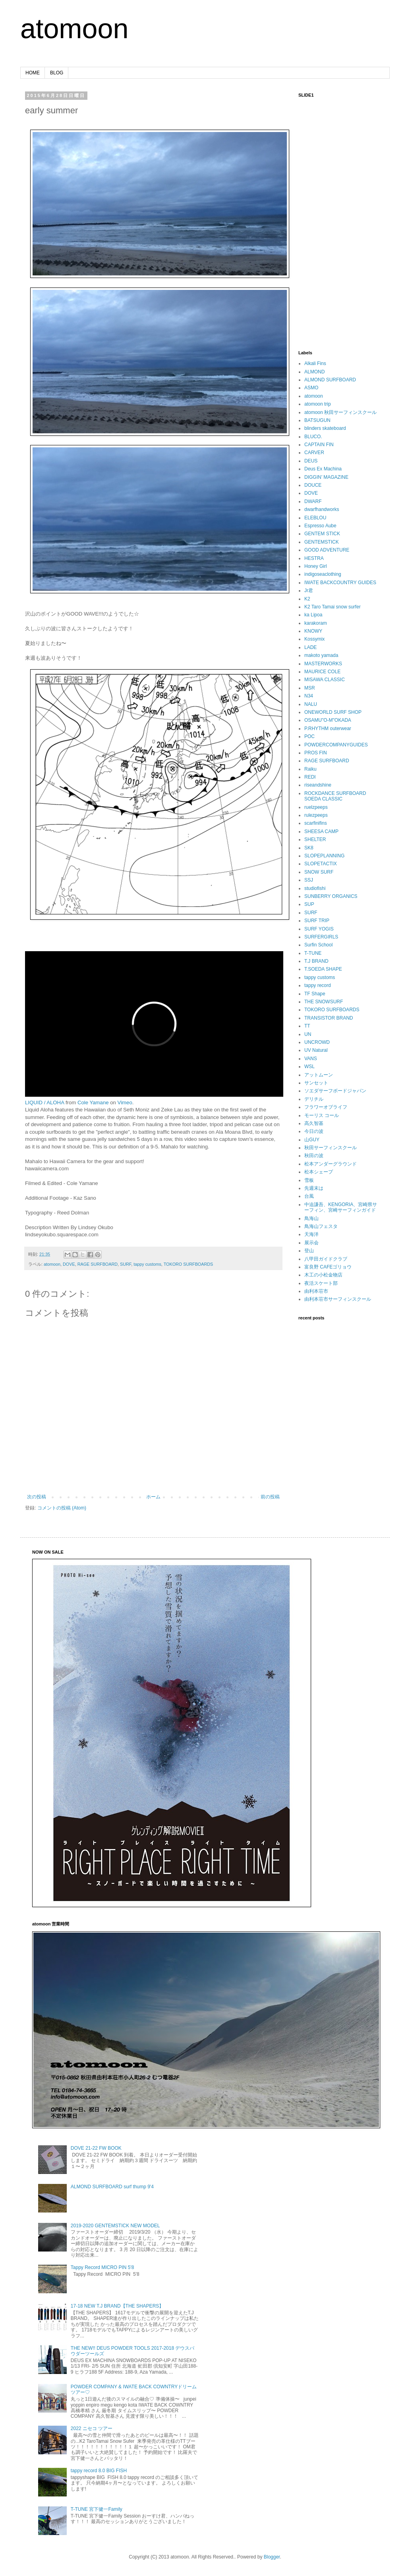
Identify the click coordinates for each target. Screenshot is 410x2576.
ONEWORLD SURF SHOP (333, 712)
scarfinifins (315, 823)
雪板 (309, 1180)
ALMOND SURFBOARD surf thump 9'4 (112, 2186)
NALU (310, 704)
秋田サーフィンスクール (330, 1147)
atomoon (74, 28)
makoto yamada (321, 655)
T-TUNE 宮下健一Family (96, 2509)
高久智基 (313, 1123)
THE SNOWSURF (323, 1001)
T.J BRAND (316, 961)
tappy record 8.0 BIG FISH (99, 2470)
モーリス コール (321, 1115)
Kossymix (314, 639)
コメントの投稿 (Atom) (61, 1508)
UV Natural (316, 1050)
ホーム (153, 1497)
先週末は (313, 1188)
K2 (307, 599)
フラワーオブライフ (325, 1107)
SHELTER (315, 839)
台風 (309, 1196)
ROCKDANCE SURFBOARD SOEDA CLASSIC (335, 796)
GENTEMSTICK (321, 542)
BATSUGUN (317, 420)
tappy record (317, 985)
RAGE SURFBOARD (97, 1264)
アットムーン (318, 1075)
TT (307, 1026)
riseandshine (317, 785)
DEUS (310, 461)
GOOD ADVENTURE (326, 550)
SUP (309, 904)
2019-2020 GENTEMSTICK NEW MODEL (115, 2225)
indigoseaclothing (322, 574)
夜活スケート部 (321, 1283)
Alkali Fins (315, 363)
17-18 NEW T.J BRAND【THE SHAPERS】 (117, 2306)
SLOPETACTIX (320, 863)
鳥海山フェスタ (321, 1226)
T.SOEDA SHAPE (323, 969)
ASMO (311, 387)
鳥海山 (311, 1218)
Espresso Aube (320, 525)
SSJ (308, 880)
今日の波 (313, 1131)
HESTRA (314, 558)
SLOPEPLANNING (324, 856)
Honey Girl (315, 566)
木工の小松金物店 (323, 1275)
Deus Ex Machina (323, 469)
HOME (32, 73)
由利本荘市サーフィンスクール (337, 1299)
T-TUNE (312, 953)
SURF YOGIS (319, 929)
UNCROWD (317, 1042)
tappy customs (147, 1264)
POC (309, 736)
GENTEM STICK (322, 533)
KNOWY (313, 631)
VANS (310, 1058)
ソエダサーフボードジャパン (335, 1091)
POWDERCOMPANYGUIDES (336, 745)
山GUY (311, 1139)
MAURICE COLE (322, 671)
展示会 (311, 1242)
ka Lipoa (313, 615)
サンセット (316, 1083)
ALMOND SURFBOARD (330, 380)
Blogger (272, 2557)
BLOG (56, 73)
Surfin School (318, 945)
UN (307, 1034)
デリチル (313, 1099)
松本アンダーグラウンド (330, 1164)
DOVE (69, 1264)
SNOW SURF (318, 872)
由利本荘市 (316, 1291)
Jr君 (308, 590)
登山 (309, 1250)
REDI (310, 777)
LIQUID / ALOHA (44, 1102)
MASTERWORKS (323, 663)
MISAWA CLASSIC (324, 679)
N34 (308, 696)
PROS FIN (315, 753)
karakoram (315, 623)
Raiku (310, 769)
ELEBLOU (315, 518)
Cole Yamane (93, 1102)
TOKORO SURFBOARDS (188, 1264)
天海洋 (311, 1234)
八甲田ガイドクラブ (325, 1259)
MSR (309, 688)
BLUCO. (313, 436)
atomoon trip (317, 404)
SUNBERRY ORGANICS (331, 896)
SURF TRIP (316, 920)
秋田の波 (313, 1155)
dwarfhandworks (321, 509)
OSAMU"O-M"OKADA (327, 720)
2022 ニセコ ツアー (91, 2428)
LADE (310, 647)
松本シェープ (318, 1172)
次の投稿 (36, 1497)
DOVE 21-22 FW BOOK (96, 2148)
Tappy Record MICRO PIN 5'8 (102, 2267)
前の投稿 (270, 1497)
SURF (125, 1264)
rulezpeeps (316, 815)
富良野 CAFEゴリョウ (328, 1267)
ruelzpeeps (316, 807)
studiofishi (314, 888)
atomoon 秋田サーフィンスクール (340, 412)
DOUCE (312, 485)
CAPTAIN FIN (319, 444)
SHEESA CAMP (321, 831)
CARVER (314, 452)
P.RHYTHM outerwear (327, 728)
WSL (309, 1066)
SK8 (308, 848)
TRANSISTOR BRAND (328, 1018)
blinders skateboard (325, 428)
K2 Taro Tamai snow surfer (332, 607)
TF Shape (314, 994)
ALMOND (314, 372)
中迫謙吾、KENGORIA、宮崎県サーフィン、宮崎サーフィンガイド (340, 1207)
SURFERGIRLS (321, 937)
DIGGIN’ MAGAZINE (326, 477)
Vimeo (125, 1102)
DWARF (313, 501)
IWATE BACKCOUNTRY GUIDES (340, 582)
